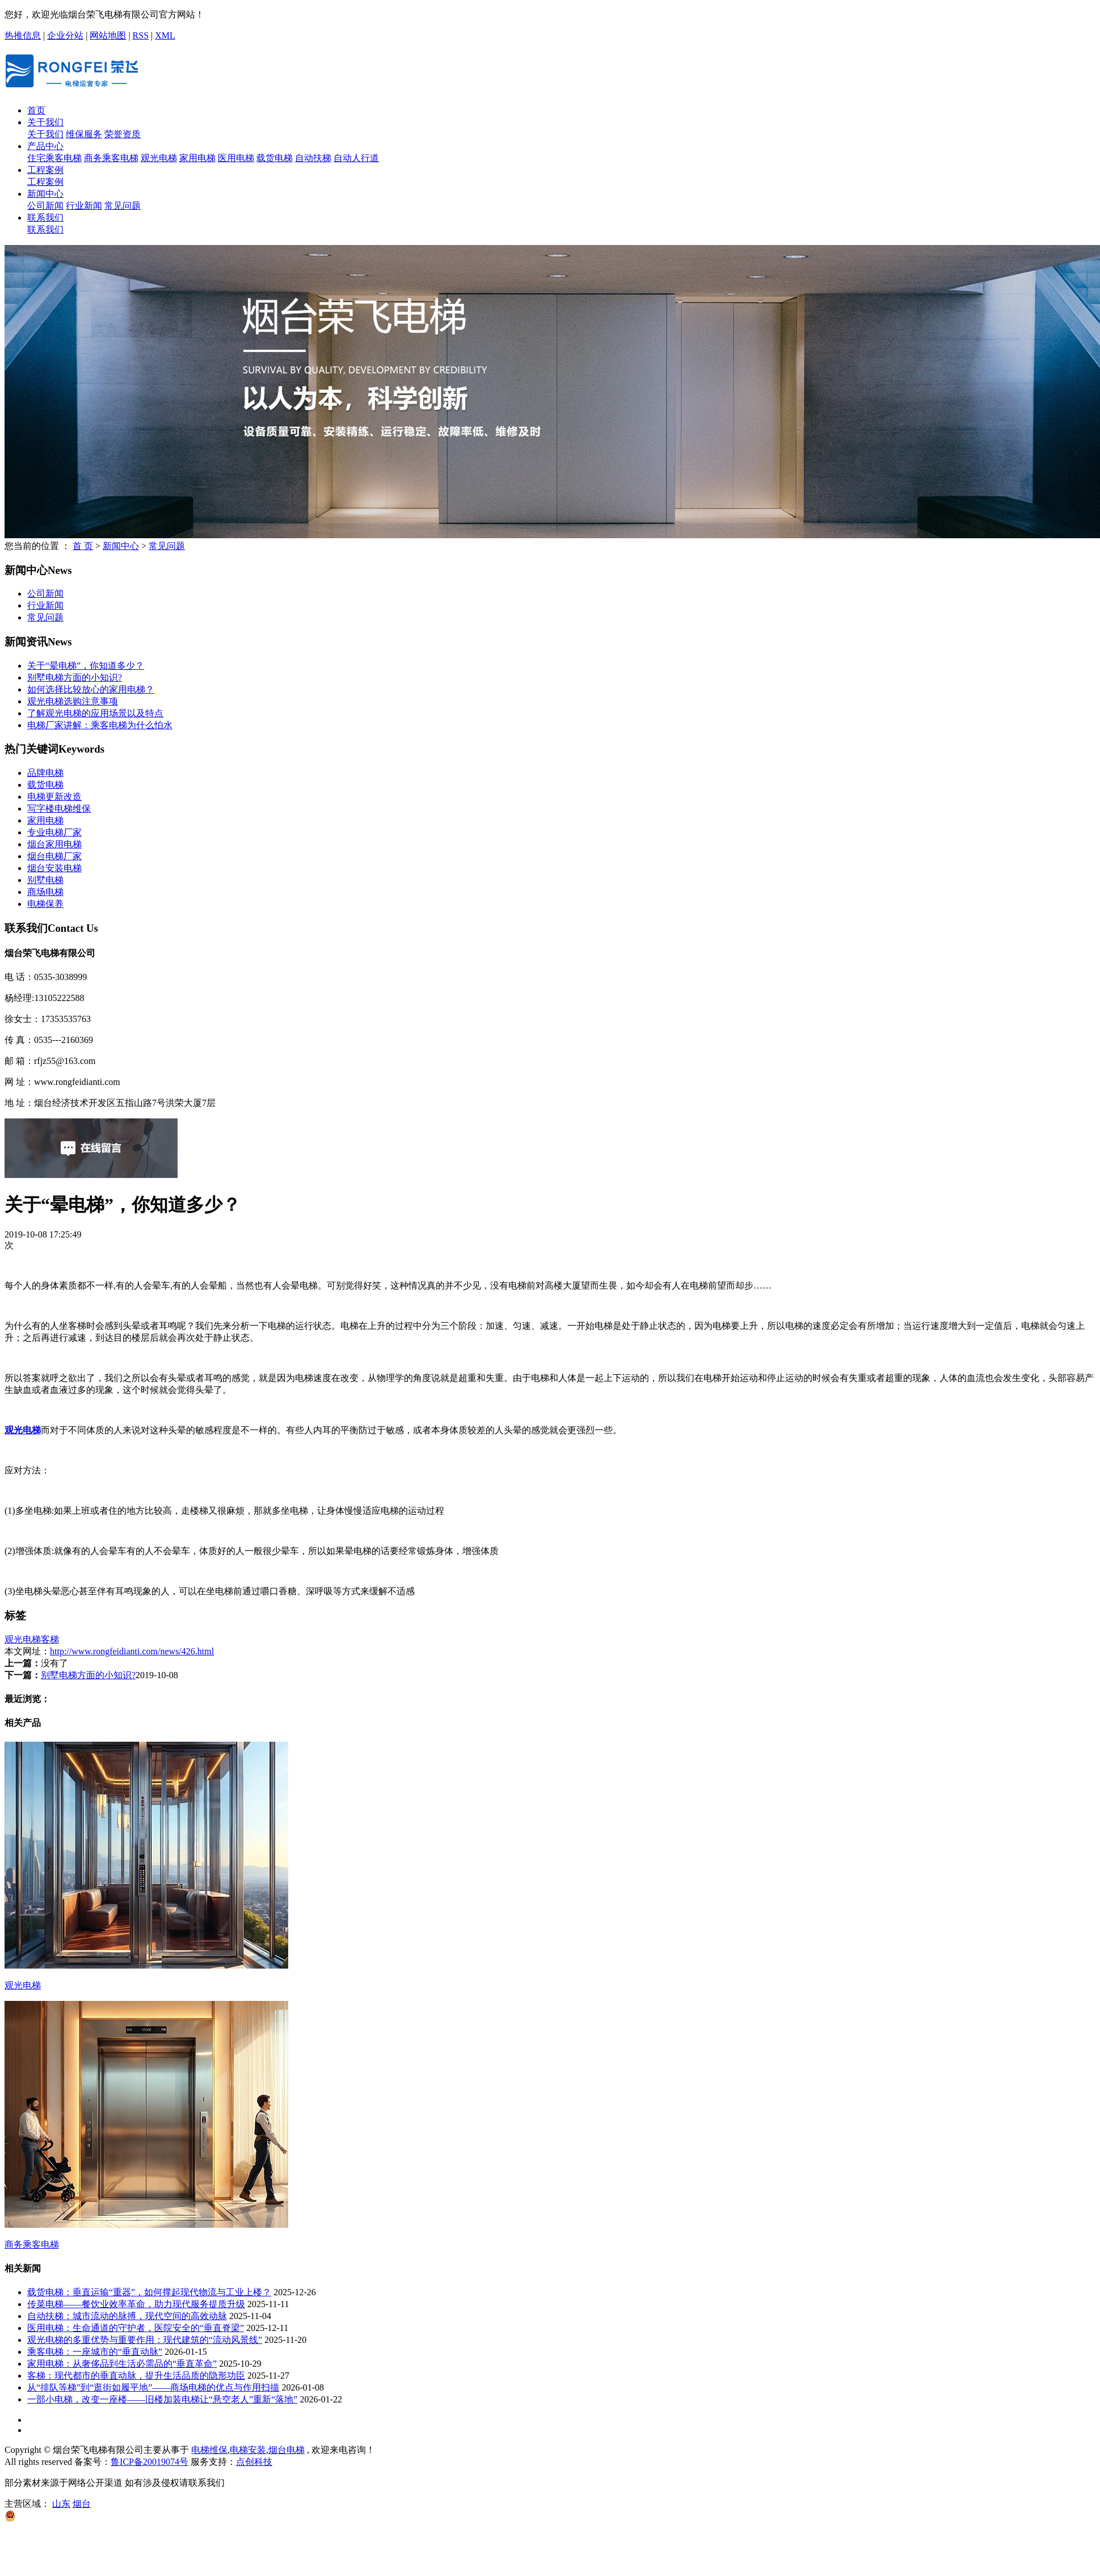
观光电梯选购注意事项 (72, 701)
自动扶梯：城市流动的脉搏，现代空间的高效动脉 (127, 2316)
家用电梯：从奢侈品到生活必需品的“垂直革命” (122, 2363)
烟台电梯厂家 (54, 856)
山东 (61, 2504)
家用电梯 (197, 158)
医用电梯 (236, 158)
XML (165, 35)
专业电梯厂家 (54, 832)
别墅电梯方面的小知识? (74, 677)
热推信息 (23, 35)
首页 (36, 110)
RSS (141, 35)
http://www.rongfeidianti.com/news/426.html (132, 1651)
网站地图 (108, 35)
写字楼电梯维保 (59, 808)
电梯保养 (45, 904)
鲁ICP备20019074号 (149, 2462)
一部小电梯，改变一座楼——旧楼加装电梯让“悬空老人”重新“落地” (162, 2399)
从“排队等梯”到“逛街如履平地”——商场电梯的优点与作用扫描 (153, 2387)
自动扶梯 (313, 158)
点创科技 (254, 2462)
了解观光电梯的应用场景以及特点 (95, 713)
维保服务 (84, 134)
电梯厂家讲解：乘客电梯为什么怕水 (99, 725)
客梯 (50, 1639)
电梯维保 (209, 2450)
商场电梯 (45, 892)
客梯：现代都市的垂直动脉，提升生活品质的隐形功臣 (136, 2375)
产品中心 (45, 146)
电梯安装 (248, 2450)
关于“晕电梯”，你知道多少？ (85, 665)
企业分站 (65, 35)
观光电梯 (159, 158)
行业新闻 (84, 205)
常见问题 (122, 205)
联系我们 (45, 217)
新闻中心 (45, 194)
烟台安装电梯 (54, 868)
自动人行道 (356, 158)
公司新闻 (45, 205)
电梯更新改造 (54, 796)
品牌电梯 (45, 773)
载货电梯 (274, 158)
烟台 (82, 2504)
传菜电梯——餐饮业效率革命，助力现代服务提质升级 (136, 2304)
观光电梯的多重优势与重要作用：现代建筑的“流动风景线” (144, 2340)
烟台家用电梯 (54, 844)
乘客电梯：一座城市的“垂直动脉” (94, 2352)
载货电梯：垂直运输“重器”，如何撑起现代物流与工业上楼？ (149, 2292)
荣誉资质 (122, 134)
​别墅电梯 (45, 880)
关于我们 (45, 122)
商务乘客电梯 (111, 158)
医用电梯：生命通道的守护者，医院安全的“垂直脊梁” (135, 2328)
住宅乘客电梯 (54, 158)
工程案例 (45, 170)
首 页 (83, 546)
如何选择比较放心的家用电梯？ (90, 689)
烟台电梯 (286, 2450)
